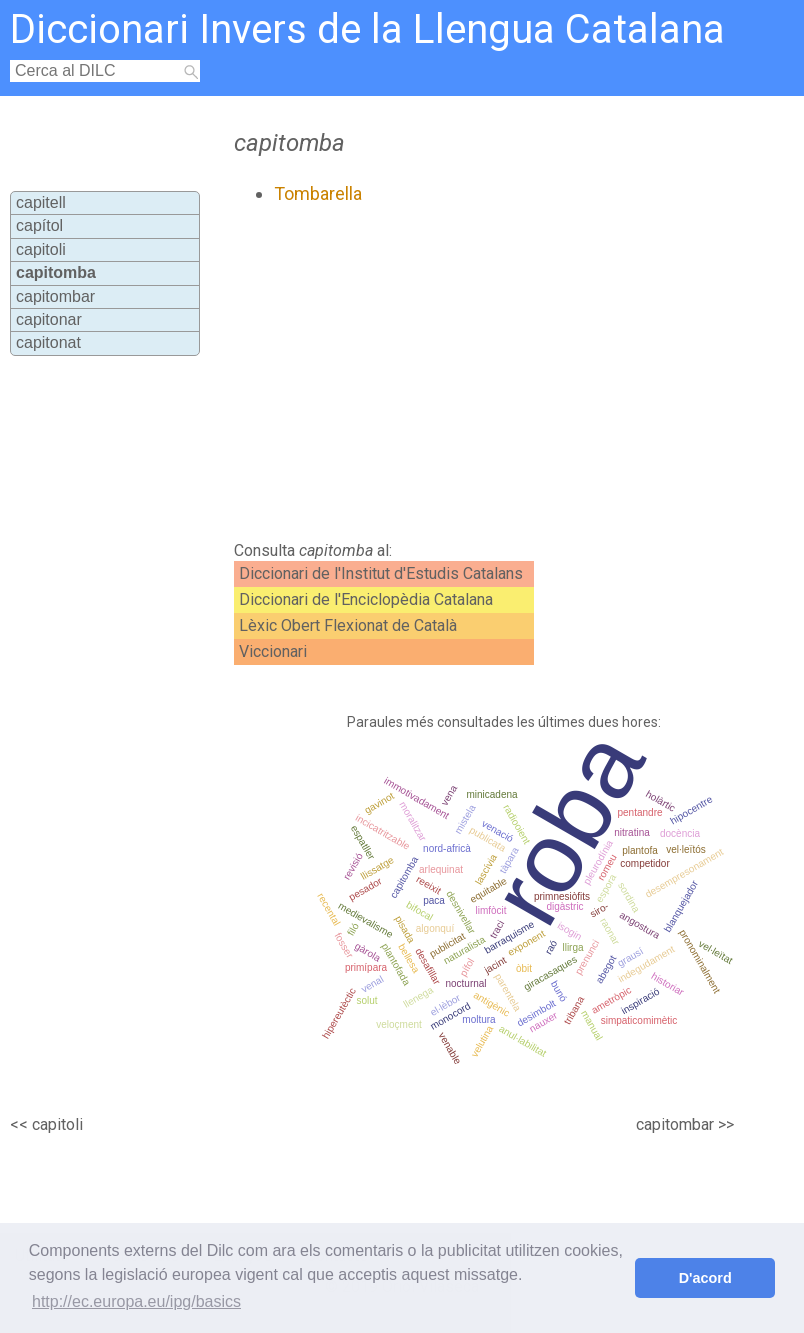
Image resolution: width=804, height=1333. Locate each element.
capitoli (41, 249)
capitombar (55, 296)
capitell (41, 202)
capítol (39, 225)
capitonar (49, 319)
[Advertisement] (444, 373)
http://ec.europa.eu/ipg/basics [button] (136, 1301)
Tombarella (318, 193)
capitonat (48, 342)
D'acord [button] (705, 1278)
